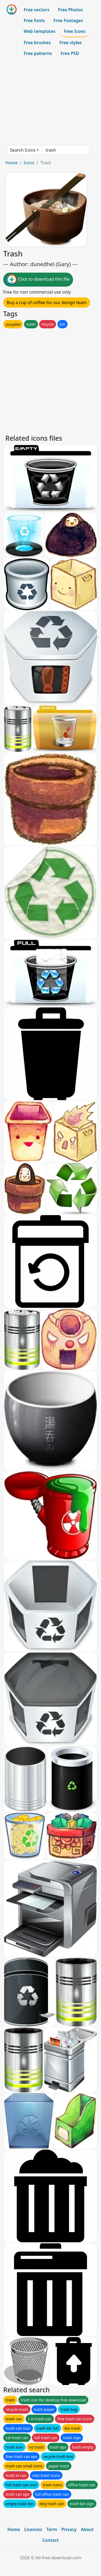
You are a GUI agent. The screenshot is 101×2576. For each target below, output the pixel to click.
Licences (33, 2529)
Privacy (68, 2529)
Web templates (39, 31)
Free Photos (70, 10)
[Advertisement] (50, 102)
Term (51, 2529)
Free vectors (36, 10)
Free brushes (37, 43)
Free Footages (68, 20)
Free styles (71, 43)
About (87, 2529)
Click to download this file (38, 279)
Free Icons (74, 31)
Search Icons (23, 150)
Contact (50, 2540)
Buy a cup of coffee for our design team (47, 302)
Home (11, 163)
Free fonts (34, 20)
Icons (28, 163)
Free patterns (38, 53)
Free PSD (70, 53)
